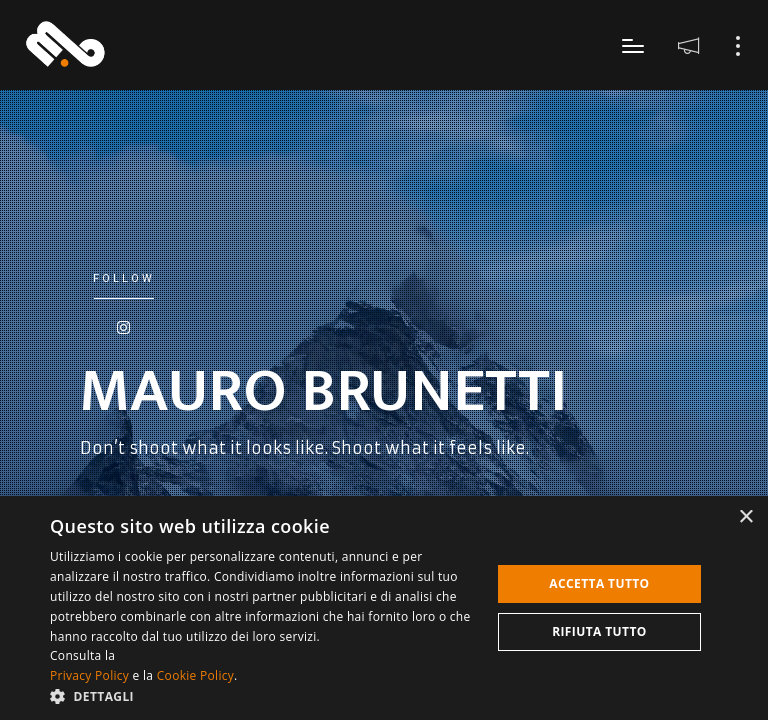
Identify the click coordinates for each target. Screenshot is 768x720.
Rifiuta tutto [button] (599, 631)
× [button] (745, 517)
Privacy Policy (89, 675)
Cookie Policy (195, 675)
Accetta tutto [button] (599, 583)
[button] (264, 695)
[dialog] (384, 608)
